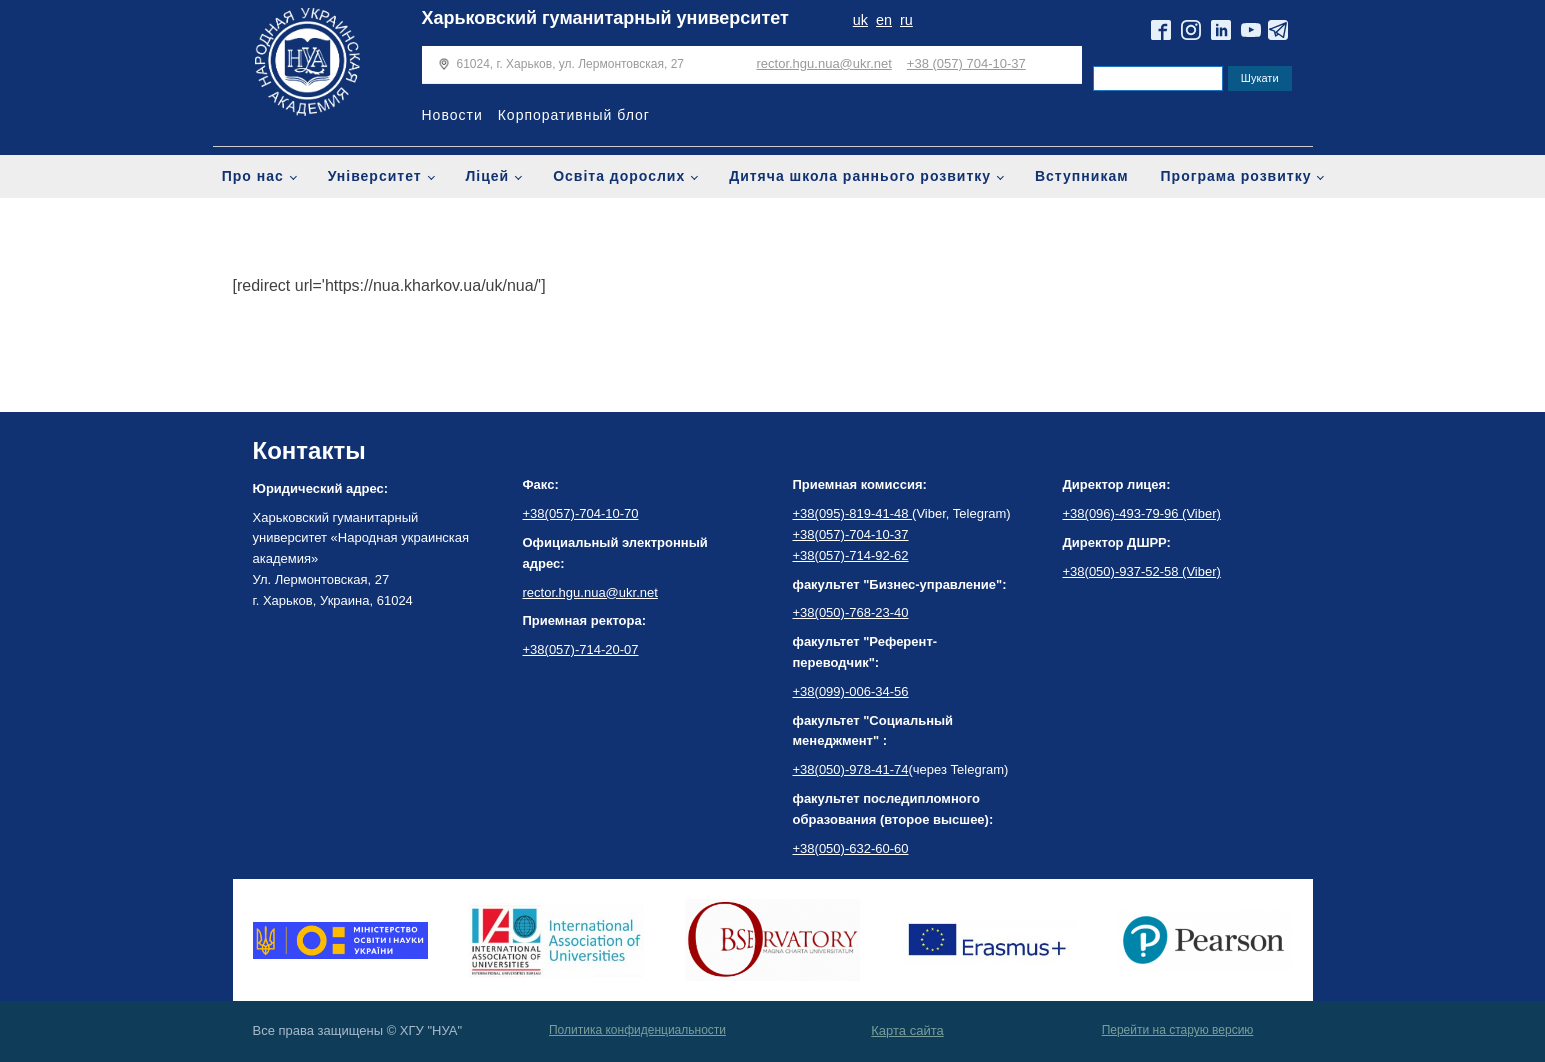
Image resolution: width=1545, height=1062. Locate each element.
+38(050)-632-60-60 (851, 848)
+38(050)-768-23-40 (851, 612)
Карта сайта (907, 1030)
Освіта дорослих (619, 176)
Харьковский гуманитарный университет (605, 18)
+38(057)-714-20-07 (581, 649)
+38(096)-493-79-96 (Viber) (1142, 513)
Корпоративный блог (574, 115)
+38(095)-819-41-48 (853, 513)
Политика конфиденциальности (637, 1030)
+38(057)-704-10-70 (581, 513)
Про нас (253, 176)
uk (860, 20)
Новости (452, 115)
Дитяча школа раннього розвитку (860, 176)
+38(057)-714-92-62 (851, 555)
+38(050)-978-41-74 (851, 769)
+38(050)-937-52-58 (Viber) (1142, 571)
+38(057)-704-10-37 (851, 534)
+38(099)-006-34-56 (851, 691)
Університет (375, 176)
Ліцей (488, 176)
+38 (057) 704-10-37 (966, 63)
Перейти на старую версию (1178, 1030)
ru (906, 20)
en (884, 20)
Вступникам (1082, 176)
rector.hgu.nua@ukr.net (824, 63)
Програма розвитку (1236, 176)
